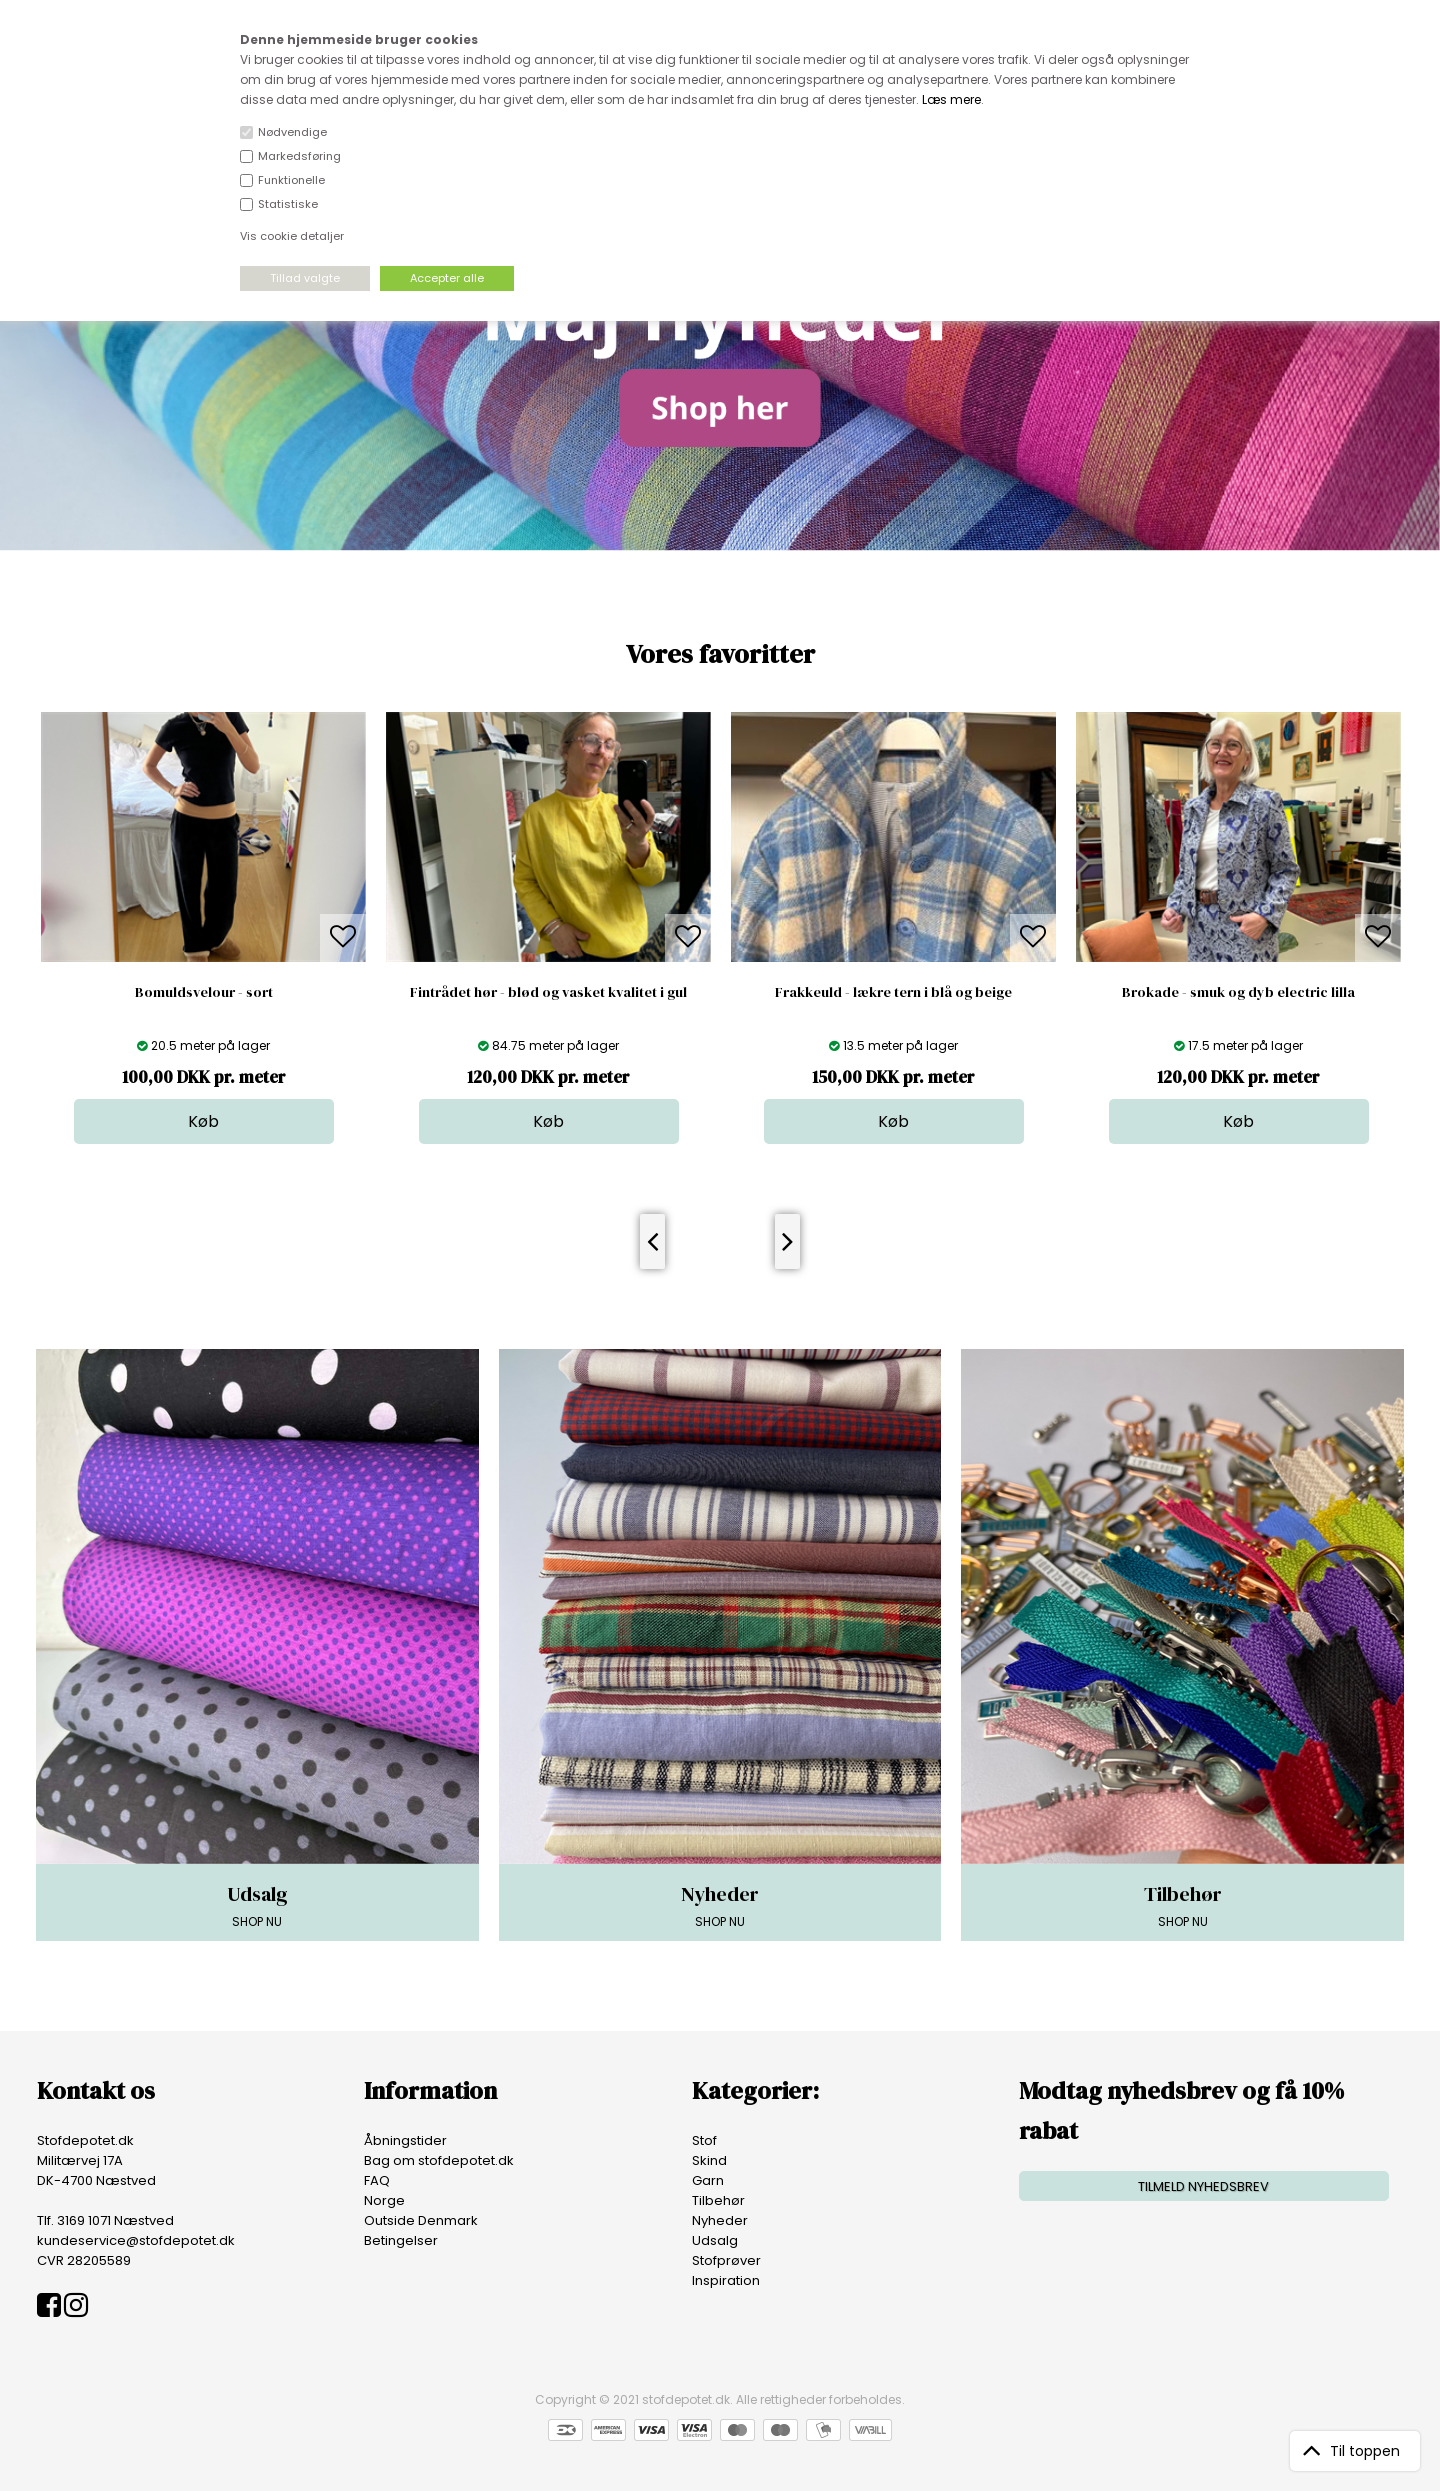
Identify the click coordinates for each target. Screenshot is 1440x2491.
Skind (709, 2160)
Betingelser (401, 2240)
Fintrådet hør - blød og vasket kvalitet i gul (548, 992)
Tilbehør (718, 2200)
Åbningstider (405, 2140)
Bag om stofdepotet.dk (439, 2160)
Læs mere (951, 99)
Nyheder (720, 2220)
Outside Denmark (421, 2220)
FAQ (377, 2180)
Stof (704, 2140)
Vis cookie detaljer (292, 236)
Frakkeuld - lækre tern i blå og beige (893, 992)
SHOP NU (257, 1905)
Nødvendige (292, 132)
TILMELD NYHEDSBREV (1203, 2186)
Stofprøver (726, 2260)
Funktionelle (291, 180)
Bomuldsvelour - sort (204, 992)
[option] (203, 928)
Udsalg (715, 2240)
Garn (708, 2180)
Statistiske (288, 204)
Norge (384, 2200)
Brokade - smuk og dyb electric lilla (1238, 992)
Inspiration (726, 2280)
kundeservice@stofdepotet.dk (136, 2240)
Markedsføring (299, 156)
